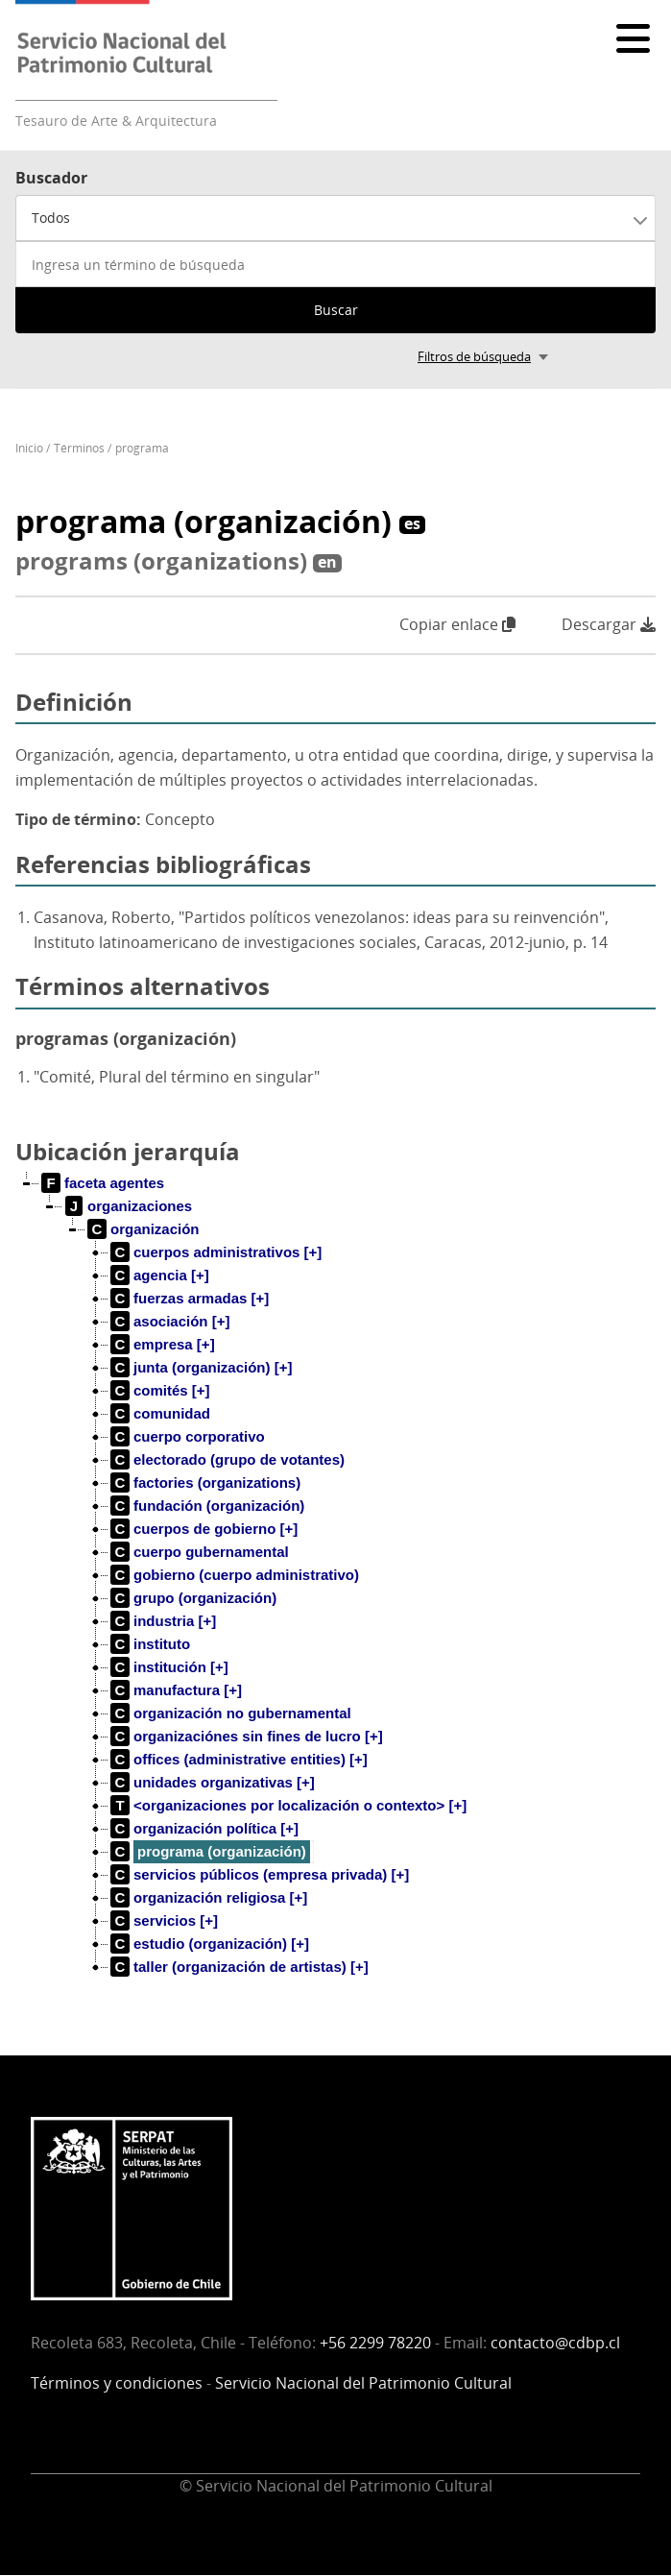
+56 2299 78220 (375, 2342)
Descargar (609, 625)
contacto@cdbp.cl (555, 2342)
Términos (79, 448)
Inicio (29, 448)
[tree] (335, 1590)
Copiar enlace (457, 624)
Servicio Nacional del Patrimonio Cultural (363, 2383)
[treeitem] (103, 1183)
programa (142, 448)
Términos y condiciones (117, 2383)
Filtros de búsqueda (474, 356)
